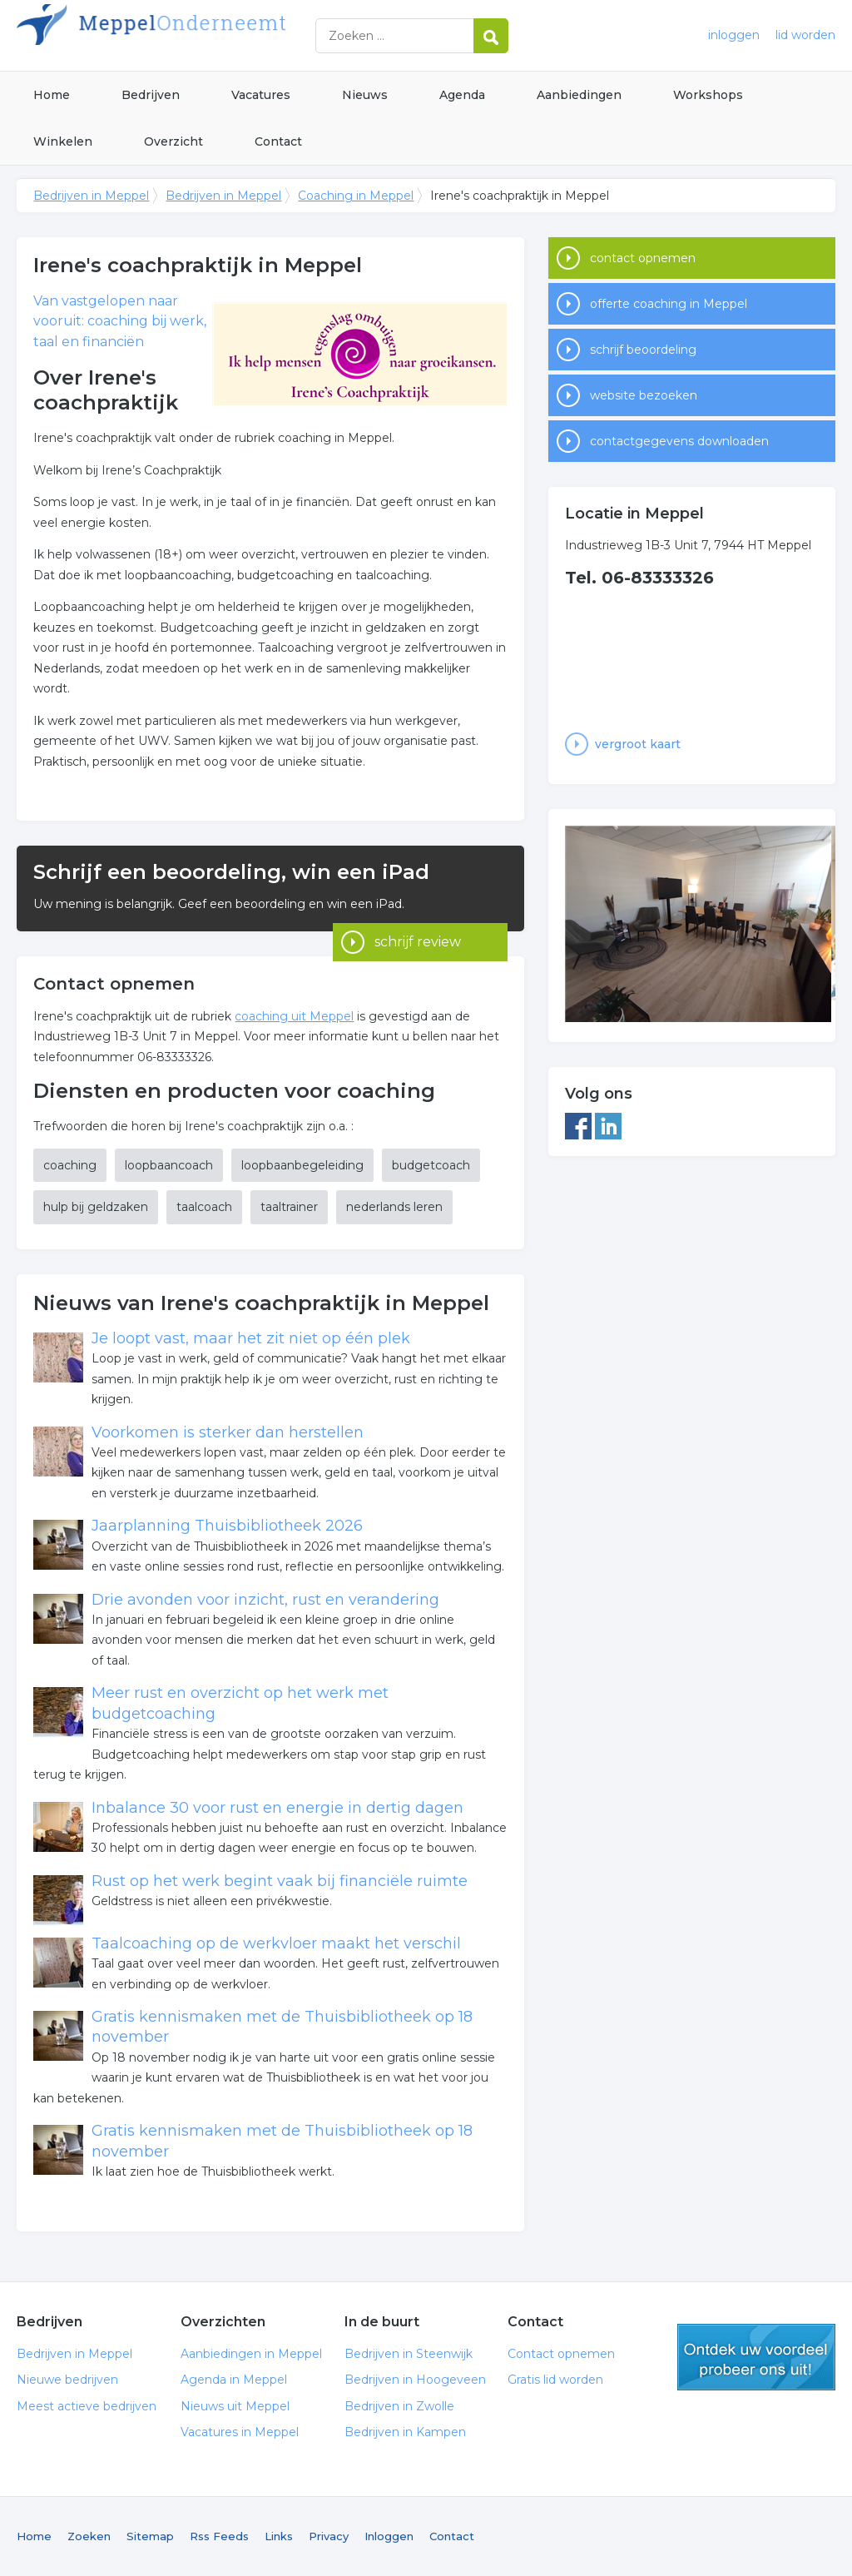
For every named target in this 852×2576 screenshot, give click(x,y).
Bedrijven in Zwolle (399, 2406)
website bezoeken (643, 395)
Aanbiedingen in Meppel (251, 2353)
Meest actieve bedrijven (86, 2406)
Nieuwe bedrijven (67, 2379)
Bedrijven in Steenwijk (408, 2353)
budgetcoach (431, 1165)
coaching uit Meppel (294, 1016)
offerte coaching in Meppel (668, 303)
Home (51, 94)
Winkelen (62, 141)
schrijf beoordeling (643, 349)
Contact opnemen (561, 2353)
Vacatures (260, 94)
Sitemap (150, 2536)
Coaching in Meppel (356, 195)
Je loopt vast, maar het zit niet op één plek (251, 1338)
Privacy (329, 2536)
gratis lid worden (756, 2357)
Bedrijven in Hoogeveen (415, 2379)
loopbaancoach (169, 1165)
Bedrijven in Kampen (405, 2432)
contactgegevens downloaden (679, 441)
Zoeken (89, 2536)
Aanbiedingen (579, 94)
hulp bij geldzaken (95, 1206)
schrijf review (417, 908)
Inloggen (389, 2536)
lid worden (805, 34)
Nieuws (365, 94)
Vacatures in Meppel (240, 2432)
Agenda (462, 94)
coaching (70, 1165)
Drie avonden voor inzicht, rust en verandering (265, 1600)
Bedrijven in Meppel (225, 35)
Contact (278, 141)
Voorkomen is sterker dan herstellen (228, 1432)
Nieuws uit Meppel (235, 2406)
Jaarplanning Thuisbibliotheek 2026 (227, 1525)
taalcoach (204, 1206)
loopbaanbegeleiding (302, 1165)
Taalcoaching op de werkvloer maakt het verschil (276, 1943)
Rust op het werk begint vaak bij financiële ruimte (280, 1881)
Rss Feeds (219, 2536)
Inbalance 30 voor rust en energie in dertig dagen (277, 1808)
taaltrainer (289, 1206)
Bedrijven (150, 94)
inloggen (734, 34)
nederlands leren (394, 1206)
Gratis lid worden (555, 2379)
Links (279, 2536)
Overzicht (173, 141)
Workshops (708, 94)
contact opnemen (643, 258)
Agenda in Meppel (234, 2379)
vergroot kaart (638, 744)
